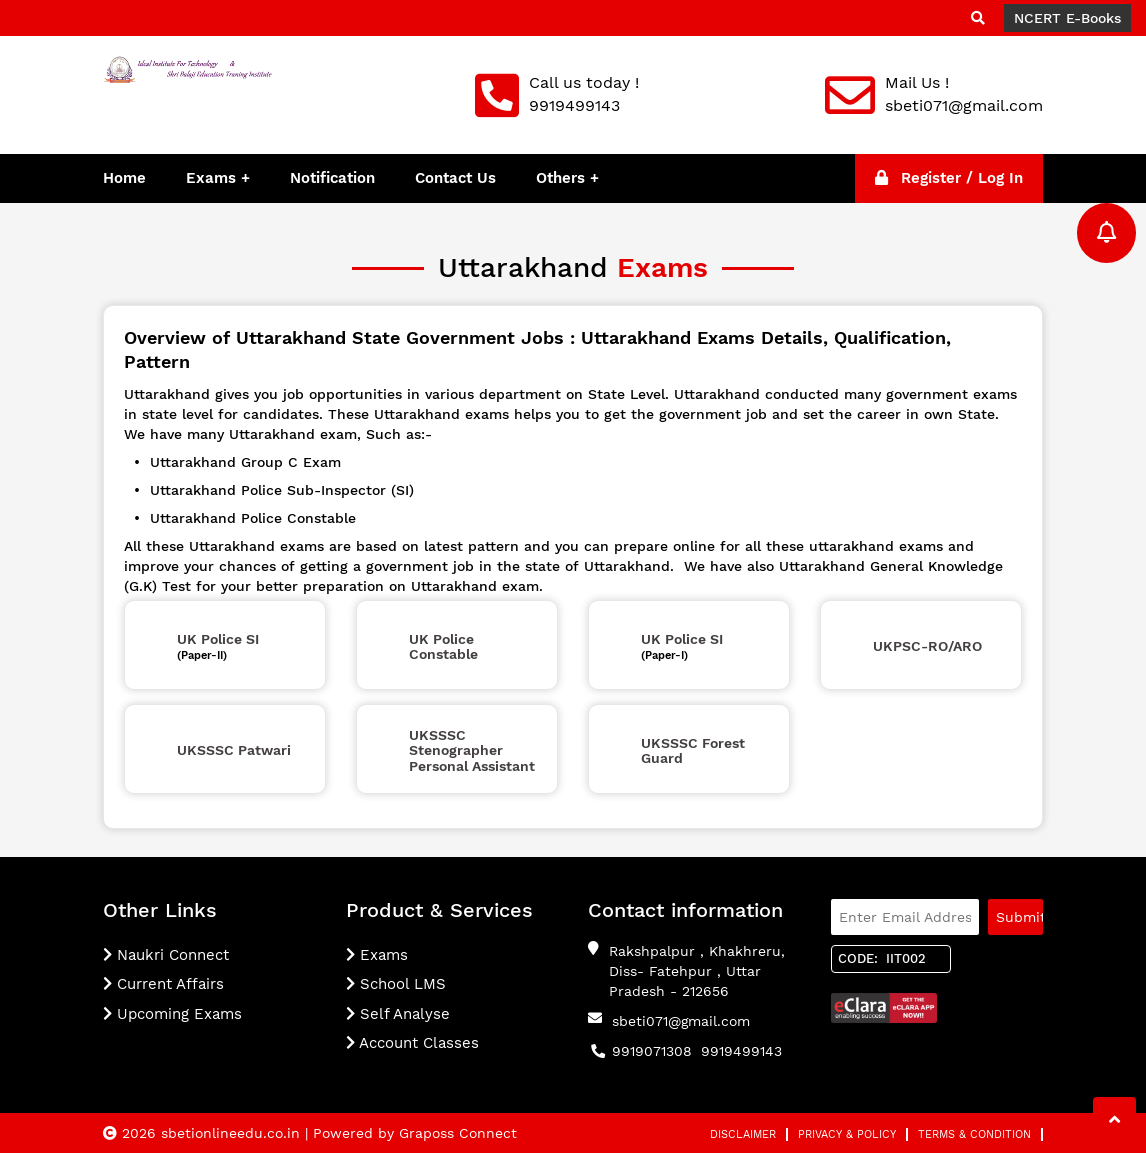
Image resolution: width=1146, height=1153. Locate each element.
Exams (211, 178)
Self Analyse (398, 1014)
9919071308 (652, 1051)
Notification (332, 178)
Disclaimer (743, 1134)
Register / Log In (949, 178)
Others (563, 178)
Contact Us (455, 178)
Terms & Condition (974, 1134)
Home (124, 178)
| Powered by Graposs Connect (411, 1133)
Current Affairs (163, 984)
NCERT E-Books (1067, 18)
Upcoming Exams (172, 1014)
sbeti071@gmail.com (681, 1021)
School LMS (396, 984)
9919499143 (741, 1051)
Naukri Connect (166, 955)
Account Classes (412, 1043)
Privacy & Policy (847, 1134)
